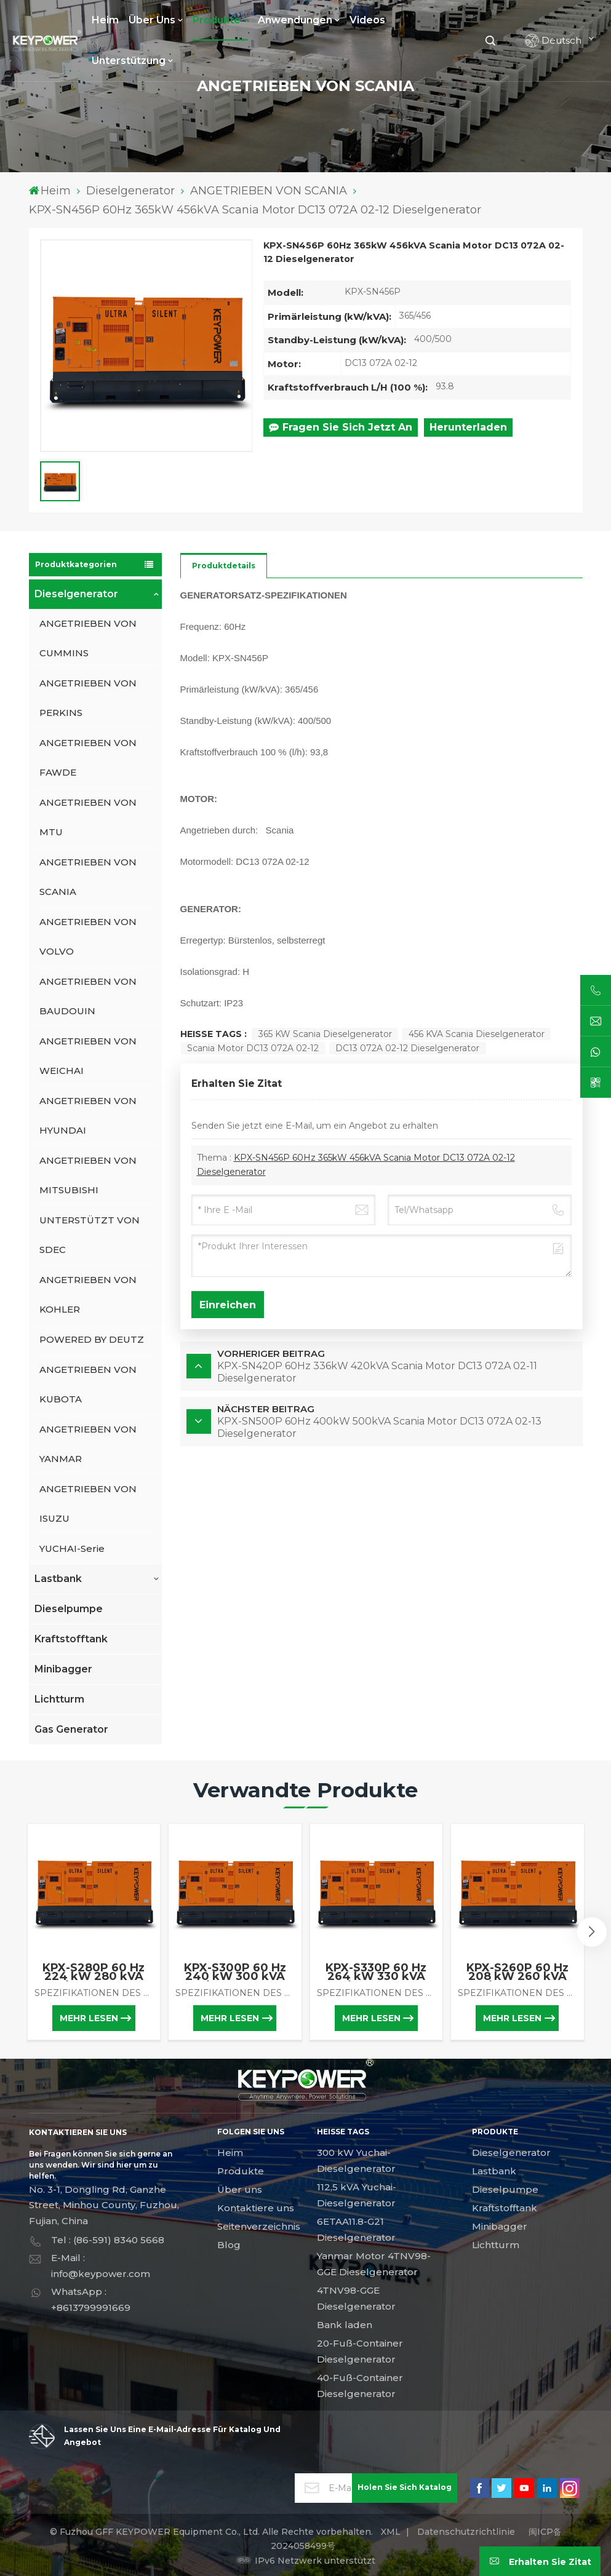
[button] (592, 1932)
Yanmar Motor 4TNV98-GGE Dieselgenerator (374, 2264)
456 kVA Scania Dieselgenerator (477, 1034)
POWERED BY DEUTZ (91, 1339)
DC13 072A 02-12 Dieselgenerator (407, 1048)
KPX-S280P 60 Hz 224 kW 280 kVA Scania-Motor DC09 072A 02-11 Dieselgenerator (94, 1972)
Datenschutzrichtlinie (466, 2531)
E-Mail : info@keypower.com (100, 2266)
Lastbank (58, 1578)
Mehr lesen (89, 2018)
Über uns (152, 20)
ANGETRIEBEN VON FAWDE (88, 757)
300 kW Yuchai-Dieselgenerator (356, 2160)
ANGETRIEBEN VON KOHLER (88, 1294)
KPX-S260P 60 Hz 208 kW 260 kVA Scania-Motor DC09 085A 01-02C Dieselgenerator (517, 1972)
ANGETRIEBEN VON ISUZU (88, 1503)
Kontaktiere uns (255, 2208)
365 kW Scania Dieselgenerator (325, 1034)
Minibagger (63, 1669)
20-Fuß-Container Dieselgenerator (360, 2351)
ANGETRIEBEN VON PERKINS (88, 697)
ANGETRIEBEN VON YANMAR (88, 1444)
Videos (367, 20)
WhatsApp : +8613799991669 (90, 2299)
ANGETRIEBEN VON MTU (88, 817)
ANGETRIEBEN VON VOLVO (88, 936)
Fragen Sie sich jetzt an (340, 427)
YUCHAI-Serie (72, 1548)
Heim (105, 20)
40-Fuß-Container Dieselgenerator (360, 2385)
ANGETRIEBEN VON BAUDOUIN (88, 996)
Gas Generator (71, 1729)
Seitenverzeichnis (258, 2226)
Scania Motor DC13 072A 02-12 (253, 1048)
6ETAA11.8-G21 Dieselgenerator (356, 2229)
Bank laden (344, 2325)
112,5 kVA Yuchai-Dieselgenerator (356, 2195)
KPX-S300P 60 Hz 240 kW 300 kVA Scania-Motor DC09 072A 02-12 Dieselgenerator (235, 1972)
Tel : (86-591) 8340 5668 (107, 2240)
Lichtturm (59, 1699)
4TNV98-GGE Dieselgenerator (356, 2298)
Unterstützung (129, 60)
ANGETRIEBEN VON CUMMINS (88, 638)
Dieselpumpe (68, 1609)
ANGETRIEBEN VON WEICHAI (88, 1055)
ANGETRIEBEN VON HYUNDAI (88, 1115)
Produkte (217, 20)
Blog (229, 2245)
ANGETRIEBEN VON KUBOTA (88, 1384)
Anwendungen (295, 20)
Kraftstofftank (71, 1639)
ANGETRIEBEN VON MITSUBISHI (88, 1175)
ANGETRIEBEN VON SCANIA (268, 190)
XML (391, 2531)
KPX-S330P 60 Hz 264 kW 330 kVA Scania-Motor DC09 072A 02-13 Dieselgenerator (376, 1972)
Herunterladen (468, 427)
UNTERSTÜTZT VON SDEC (89, 1234)
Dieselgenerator (130, 190)
